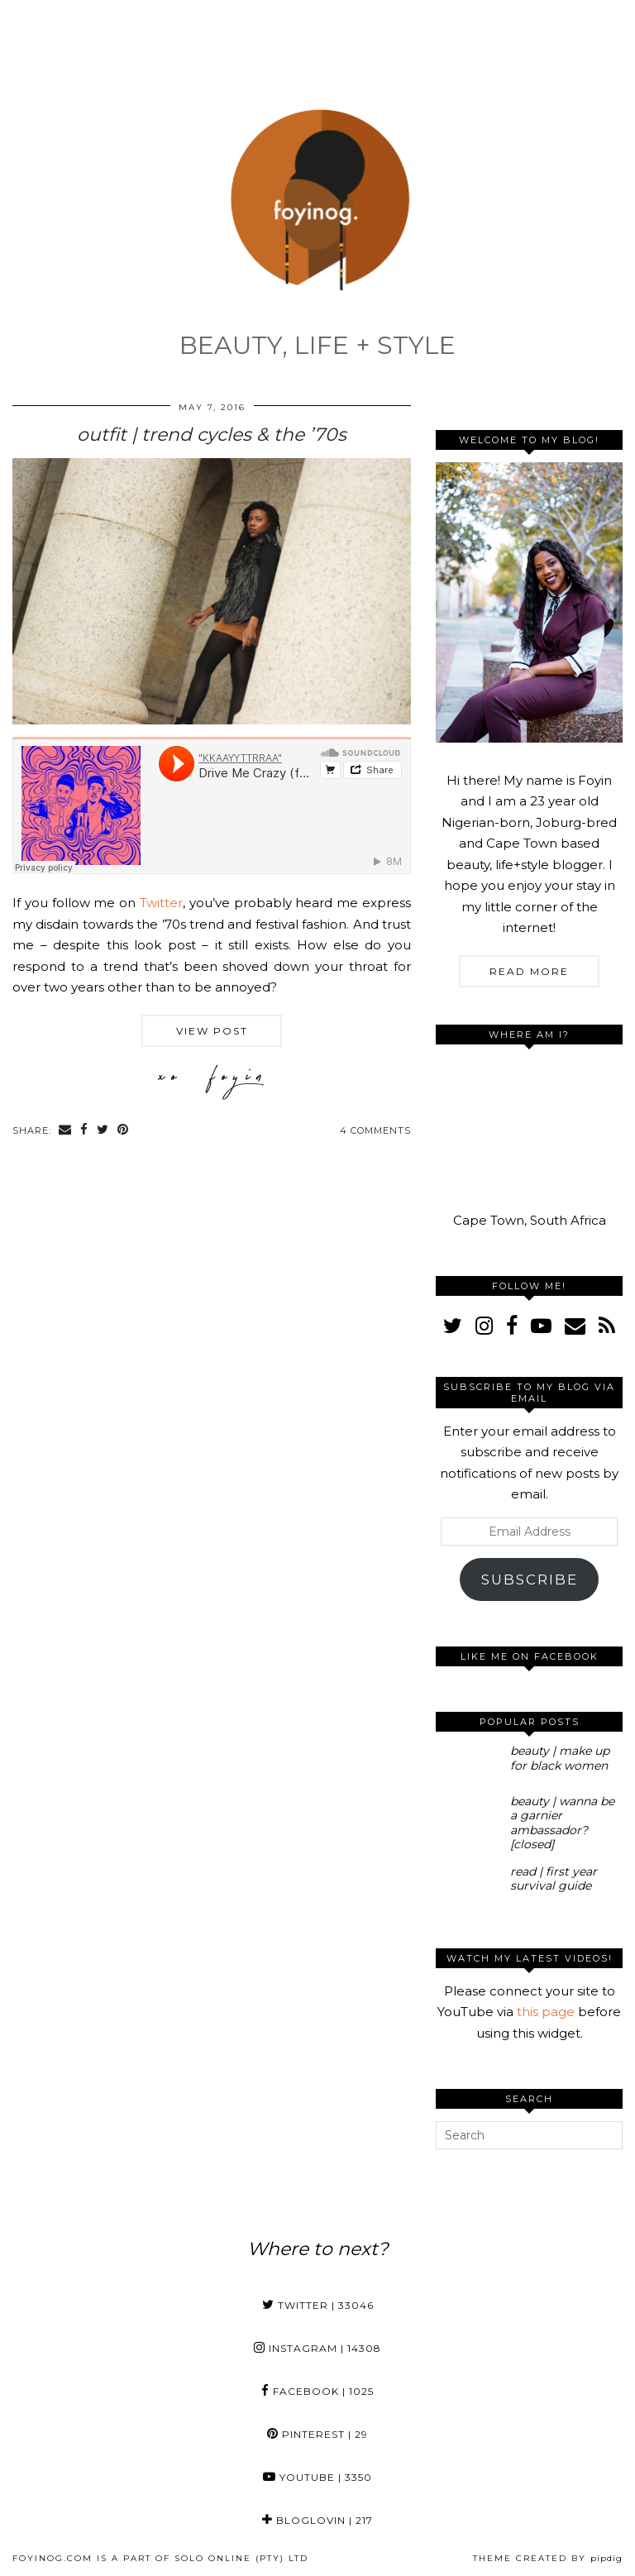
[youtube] (541, 1325)
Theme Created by (548, 2558)
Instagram (317, 2348)
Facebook (317, 2391)
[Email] (575, 1325)
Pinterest (317, 2434)
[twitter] (452, 1325)
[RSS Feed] (607, 1325)
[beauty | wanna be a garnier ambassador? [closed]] (469, 1814)
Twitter (161, 902)
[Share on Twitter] (103, 1131)
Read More (529, 971)
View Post (212, 1031)
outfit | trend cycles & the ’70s (211, 434)
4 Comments (375, 1130)
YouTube (317, 2477)
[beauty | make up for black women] (469, 1763)
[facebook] (512, 1325)
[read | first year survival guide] (469, 1884)
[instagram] (484, 1325)
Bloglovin (317, 2520)
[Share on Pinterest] (123, 1131)
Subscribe (529, 1579)
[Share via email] (65, 1131)
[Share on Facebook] (84, 1131)
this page (546, 2011)
